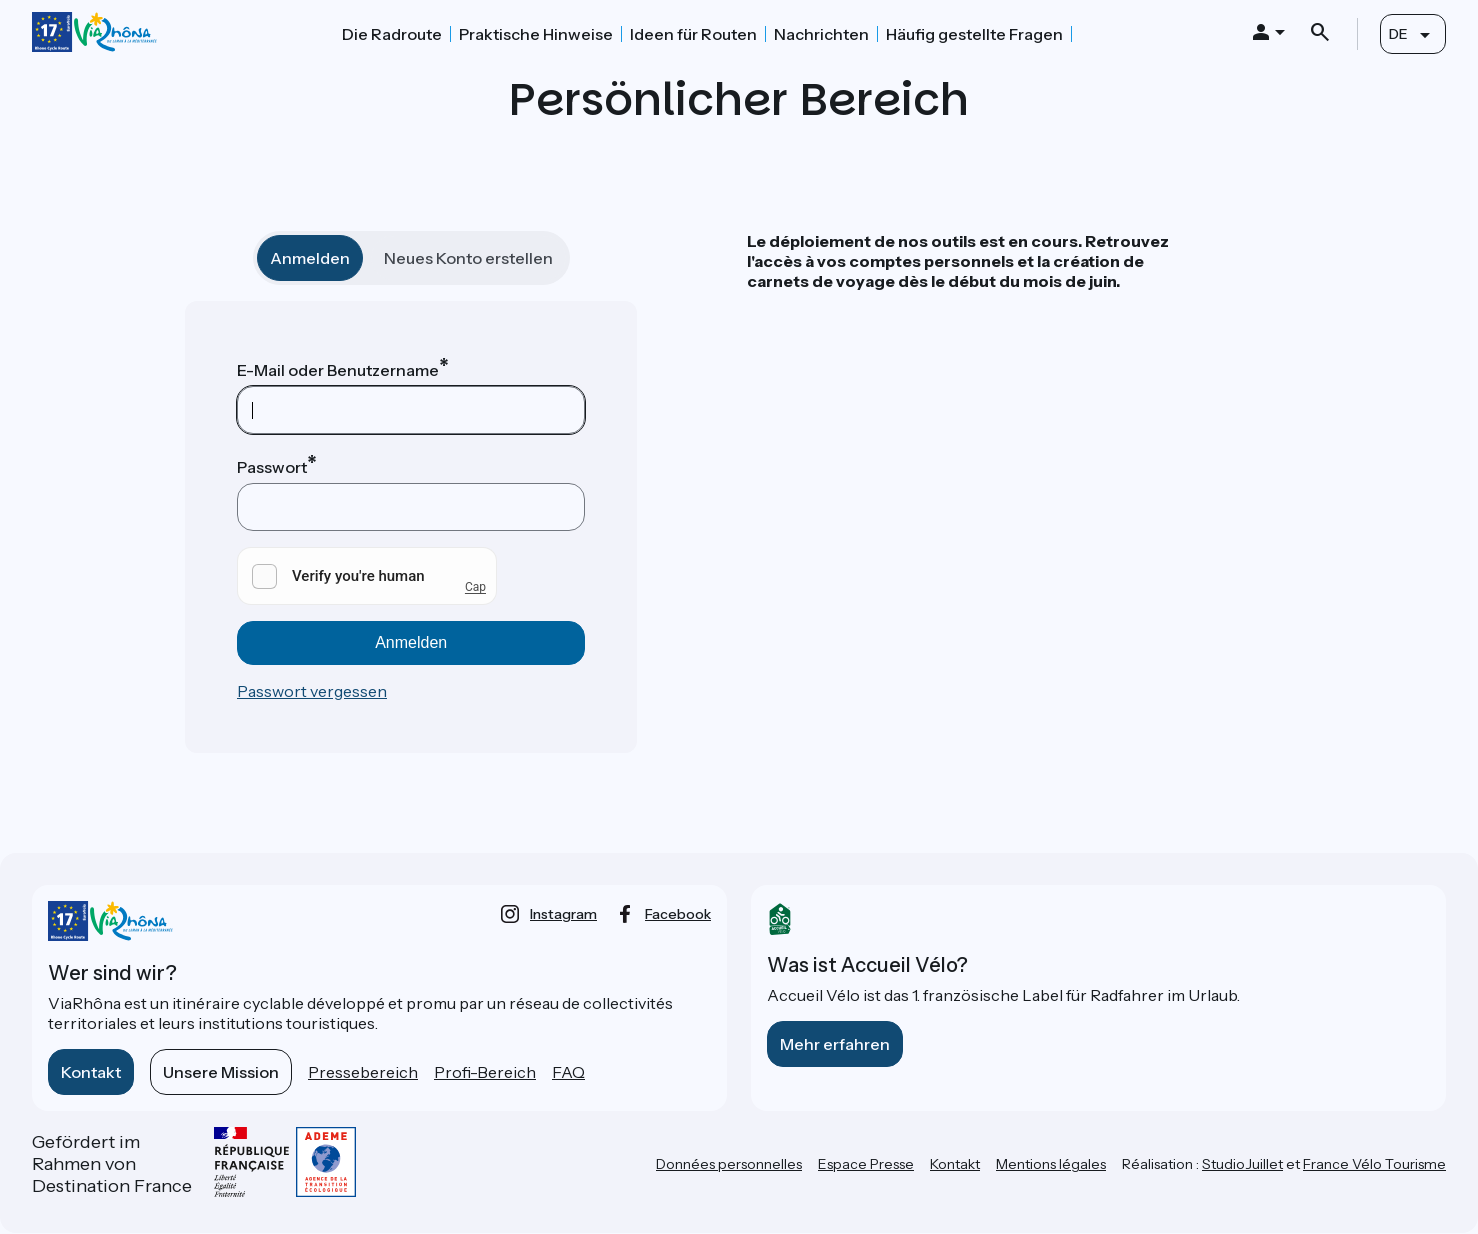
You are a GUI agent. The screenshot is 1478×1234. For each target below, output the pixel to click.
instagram (563, 914)
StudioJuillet (1242, 1164)
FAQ (568, 1072)
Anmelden (310, 258)
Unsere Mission (221, 1072)
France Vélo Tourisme (1374, 1164)
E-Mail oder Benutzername (338, 370)
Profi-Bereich (485, 1072)
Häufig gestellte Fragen (974, 34)
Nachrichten (821, 34)
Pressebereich (363, 1072)
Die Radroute (392, 34)
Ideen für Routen (693, 34)
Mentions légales (1051, 1164)
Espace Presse (866, 1164)
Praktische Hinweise (536, 34)
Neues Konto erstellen (468, 258)
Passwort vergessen (312, 691)
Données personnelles (729, 1164)
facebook (678, 914)
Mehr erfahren (835, 1044)
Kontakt (91, 1072)
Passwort (272, 467)
